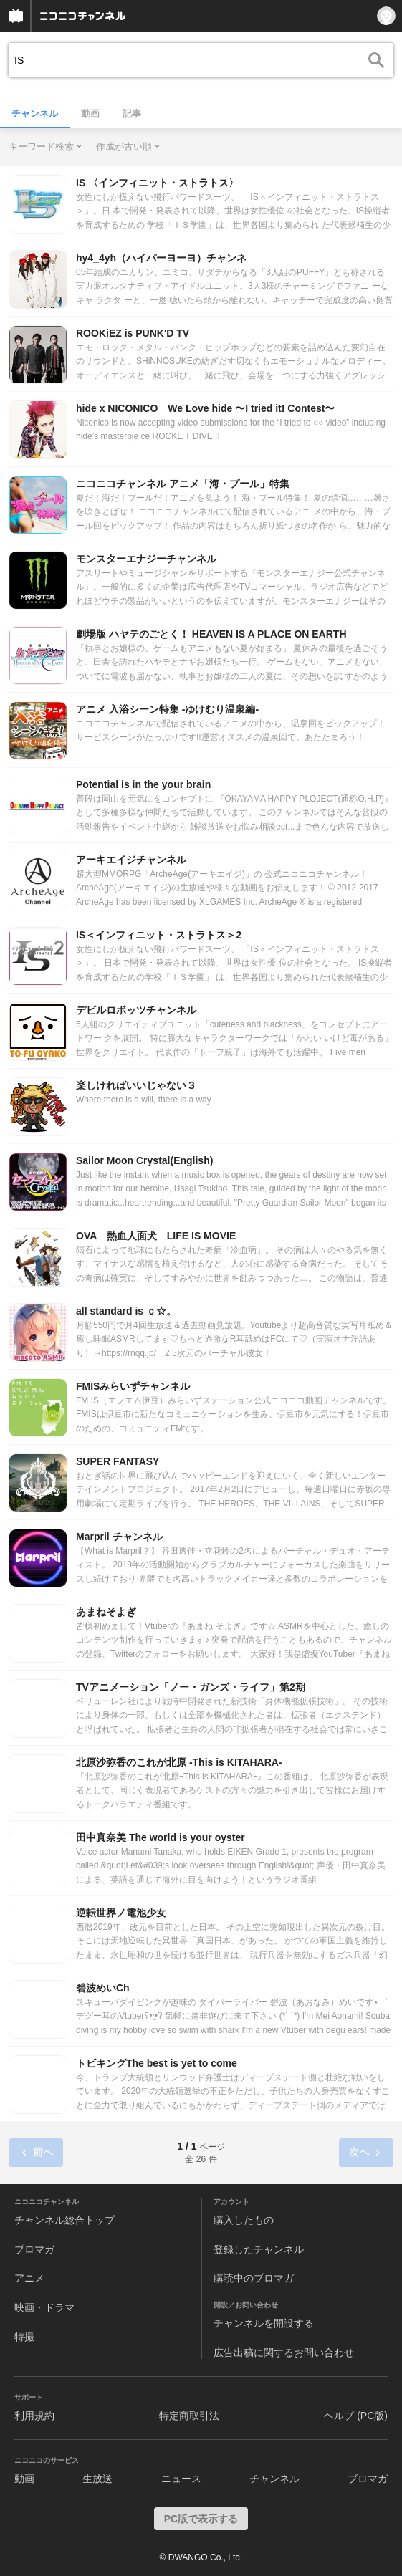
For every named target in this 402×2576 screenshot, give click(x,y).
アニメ (29, 2278)
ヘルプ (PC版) (356, 2415)
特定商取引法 (189, 2415)
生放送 (97, 2478)
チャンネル (34, 113)
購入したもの (244, 2220)
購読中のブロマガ (254, 2278)
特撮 (24, 2336)
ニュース (181, 2478)
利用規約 (34, 2415)
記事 (132, 113)
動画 (90, 113)
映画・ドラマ (44, 2307)
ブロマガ (34, 2249)
